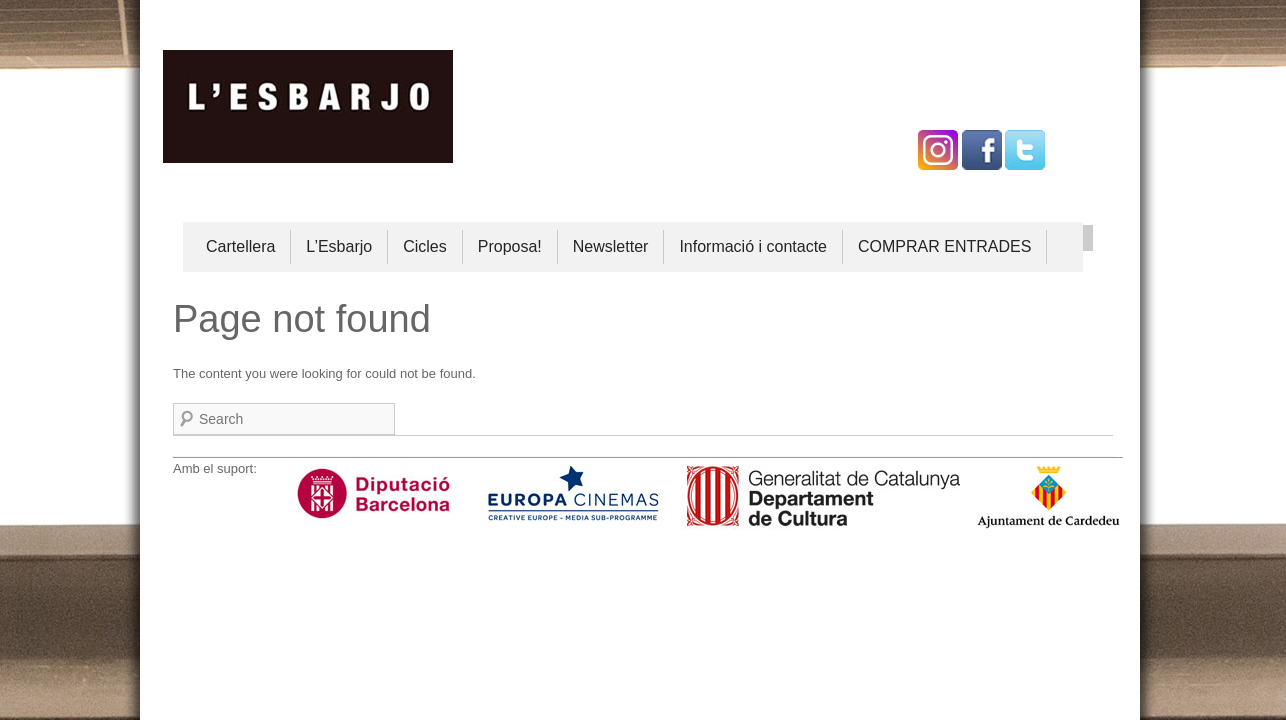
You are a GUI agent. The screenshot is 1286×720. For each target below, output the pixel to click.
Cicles (425, 246)
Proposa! (510, 246)
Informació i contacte (753, 246)
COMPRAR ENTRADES (944, 246)
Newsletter (611, 246)
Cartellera (240, 246)
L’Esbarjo (339, 246)
